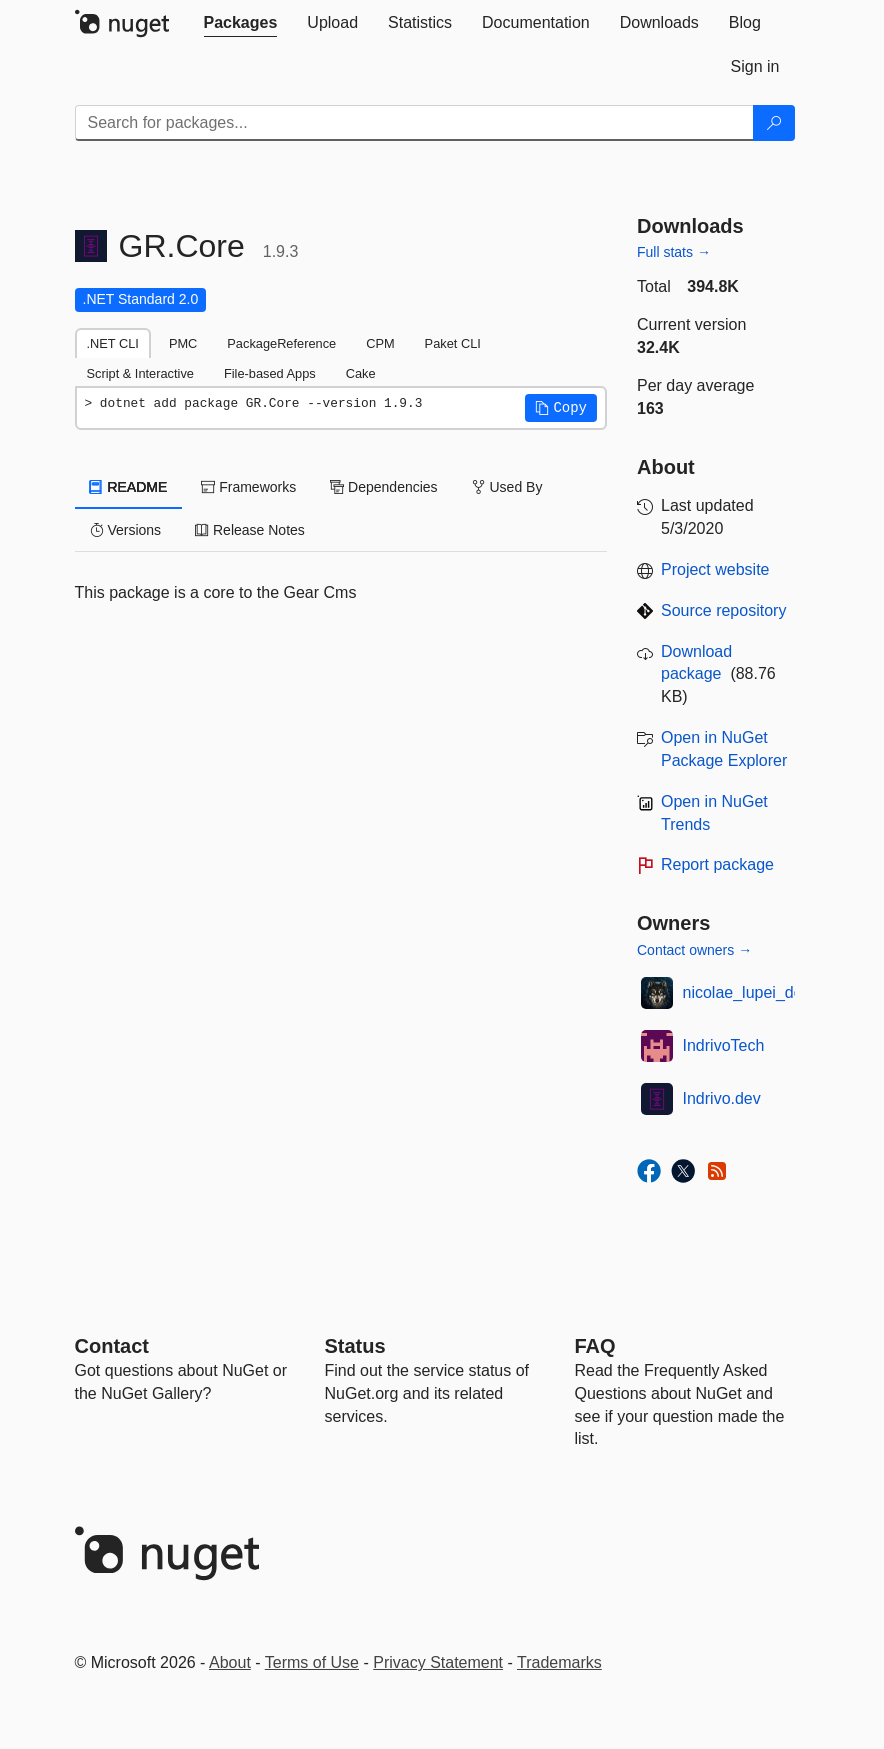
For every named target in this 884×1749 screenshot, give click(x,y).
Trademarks (559, 1662)
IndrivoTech (724, 1045)
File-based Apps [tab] (270, 373)
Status (355, 1346)
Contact (112, 1346)
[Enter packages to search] (414, 123)
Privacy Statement (438, 1662)
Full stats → (674, 252)
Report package (717, 864)
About (230, 1662)
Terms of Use (312, 1662)
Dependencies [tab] (383, 487)
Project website (715, 569)
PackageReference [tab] (281, 343)
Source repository (723, 610)
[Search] (774, 123)
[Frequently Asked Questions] (595, 1346)
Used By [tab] (507, 487)
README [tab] (129, 487)
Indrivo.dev (722, 1098)
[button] (561, 408)
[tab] (241, 23)
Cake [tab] (361, 373)
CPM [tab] (380, 343)
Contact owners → (694, 950)
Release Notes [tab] (250, 530)
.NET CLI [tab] (113, 343)
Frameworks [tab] (248, 487)
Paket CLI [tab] (453, 343)
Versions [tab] (126, 530)
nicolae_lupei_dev (747, 992)
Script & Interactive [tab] (140, 373)
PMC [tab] (183, 343)
